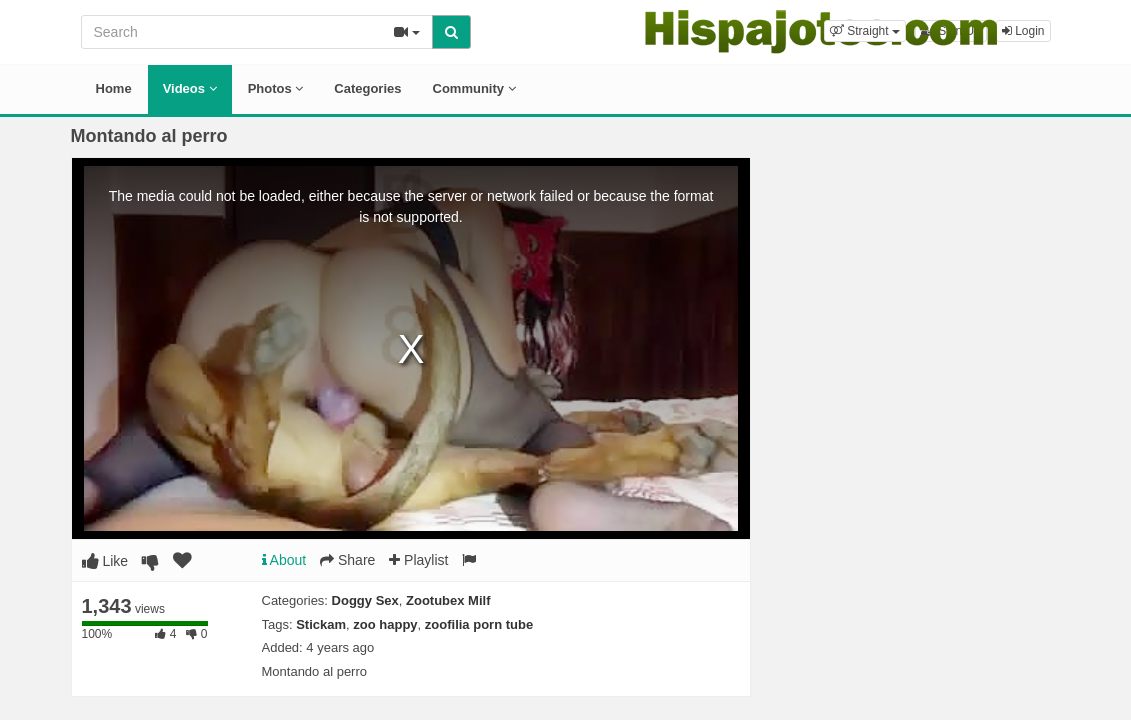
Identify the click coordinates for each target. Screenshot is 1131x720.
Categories (367, 88)
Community (474, 88)
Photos (276, 88)
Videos (190, 88)
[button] (865, 31)
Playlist (418, 560)
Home (114, 88)
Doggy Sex (365, 600)
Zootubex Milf (448, 600)
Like (105, 561)
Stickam (321, 624)
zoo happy (385, 624)
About (284, 560)
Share (347, 560)
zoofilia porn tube (479, 624)
